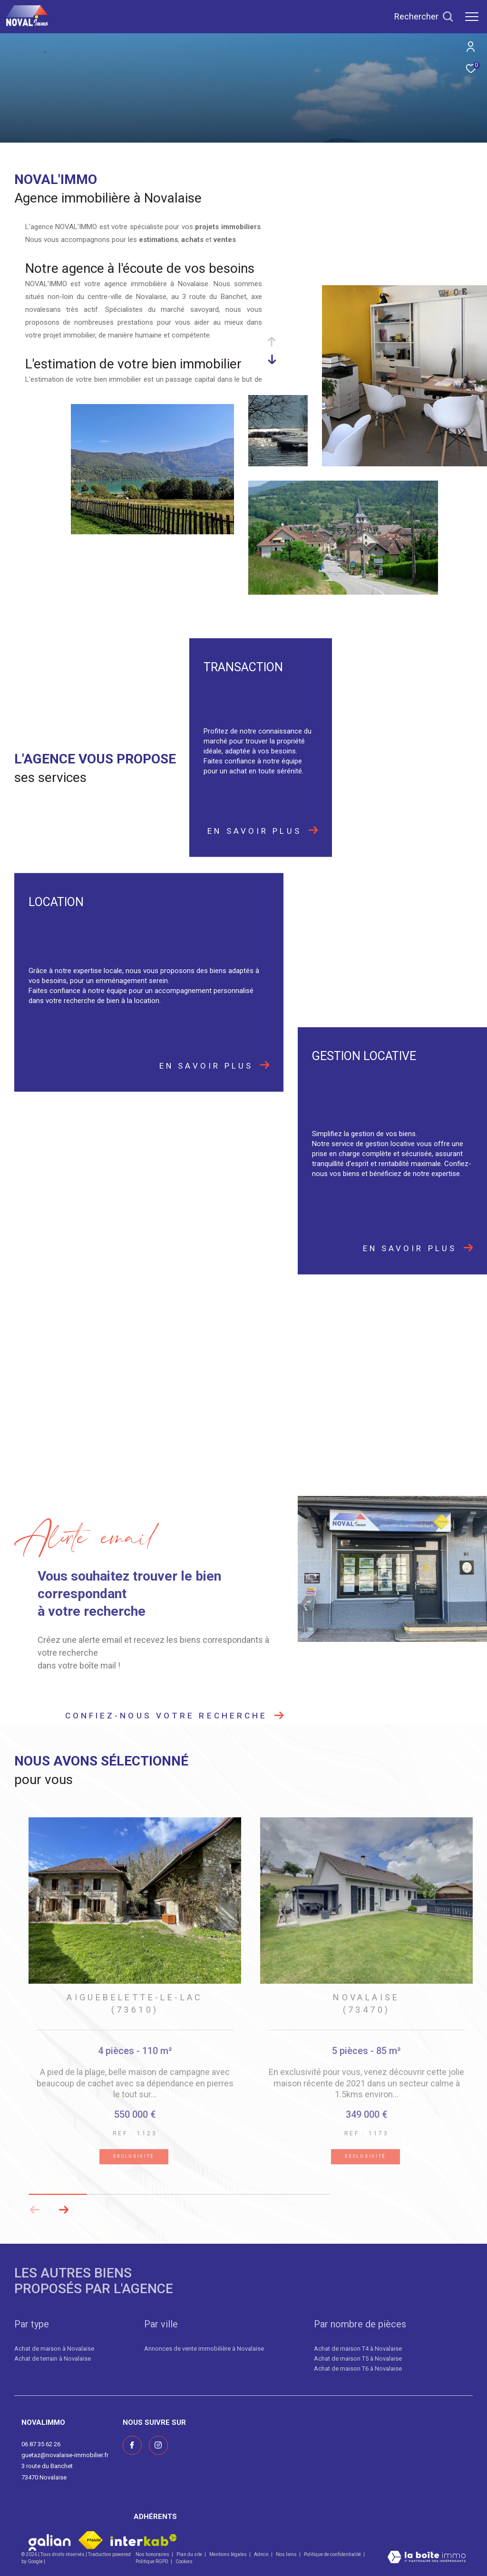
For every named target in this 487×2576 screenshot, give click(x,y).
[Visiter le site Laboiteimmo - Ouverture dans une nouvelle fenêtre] (427, 2558)
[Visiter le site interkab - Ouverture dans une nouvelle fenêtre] (143, 2540)
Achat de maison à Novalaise (54, 2348)
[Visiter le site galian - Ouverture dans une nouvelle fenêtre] (50, 2540)
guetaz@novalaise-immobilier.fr (64, 2455)
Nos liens (287, 2554)
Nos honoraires (153, 2554)
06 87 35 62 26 (40, 2444)
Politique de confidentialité (333, 2554)
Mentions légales (228, 2554)
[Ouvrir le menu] (472, 16)
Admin (262, 2554)
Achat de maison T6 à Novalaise (358, 2368)
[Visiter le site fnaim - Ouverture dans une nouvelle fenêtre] (90, 2539)
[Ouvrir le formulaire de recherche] (423, 17)
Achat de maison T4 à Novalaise (358, 2348)
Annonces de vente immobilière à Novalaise (204, 2348)
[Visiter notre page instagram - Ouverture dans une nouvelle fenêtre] (158, 2445)
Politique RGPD (152, 2561)
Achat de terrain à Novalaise (52, 2358)
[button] (63, 2210)
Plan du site (189, 2554)
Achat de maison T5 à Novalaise (358, 2358)
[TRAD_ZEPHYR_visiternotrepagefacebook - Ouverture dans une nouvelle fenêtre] (132, 2445)
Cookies (184, 2561)
